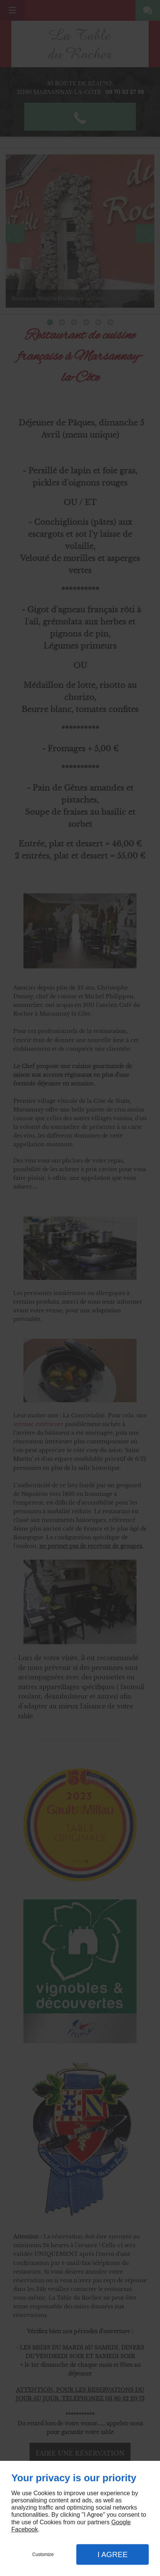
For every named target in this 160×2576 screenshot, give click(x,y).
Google (121, 2522)
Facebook (24, 2529)
